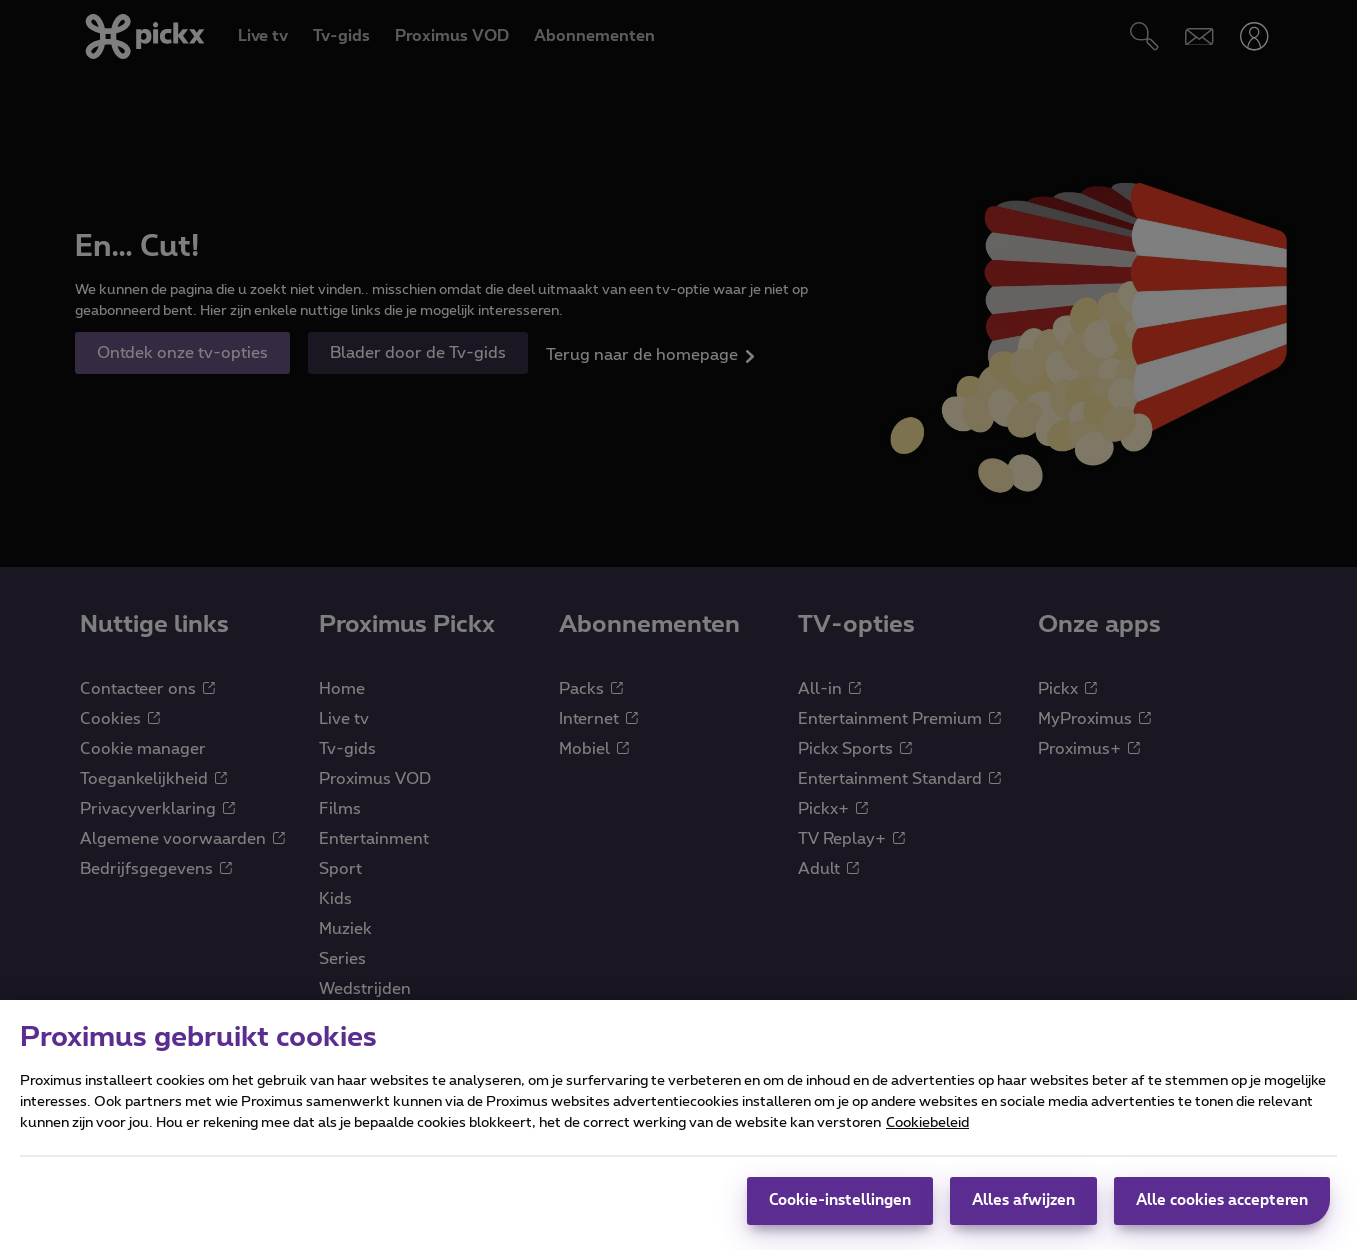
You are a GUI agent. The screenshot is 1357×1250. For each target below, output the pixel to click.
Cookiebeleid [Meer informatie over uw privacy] (927, 1148)
